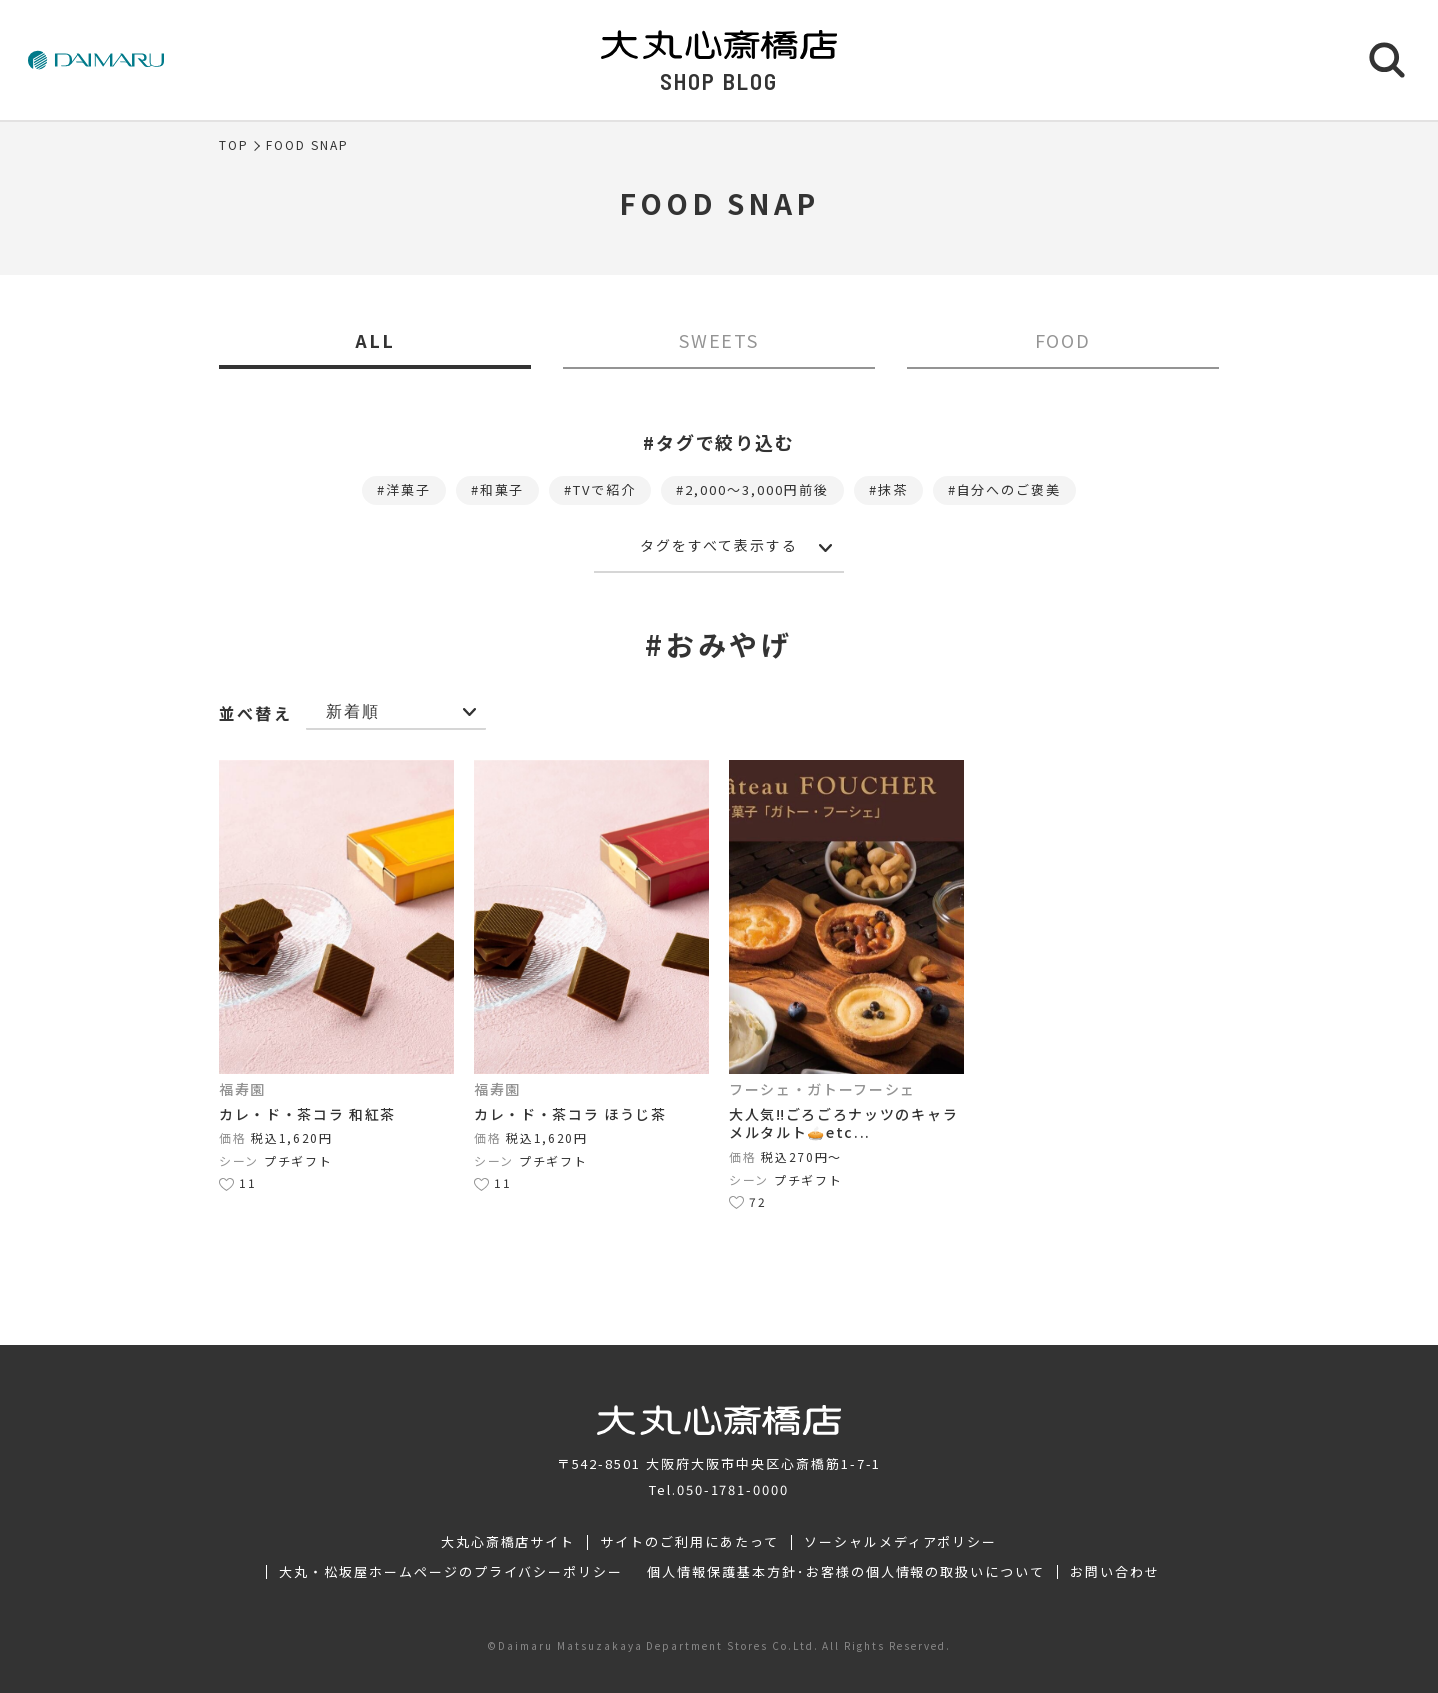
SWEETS (719, 340)
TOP (234, 145)
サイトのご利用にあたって (689, 1542)
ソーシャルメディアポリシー (900, 1542)
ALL (375, 340)
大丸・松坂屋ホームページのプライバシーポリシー (451, 1572)
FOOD (1063, 340)
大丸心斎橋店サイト (508, 1542)
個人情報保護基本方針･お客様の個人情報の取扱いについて (846, 1572)
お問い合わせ (1115, 1572)
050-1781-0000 (733, 1489)
